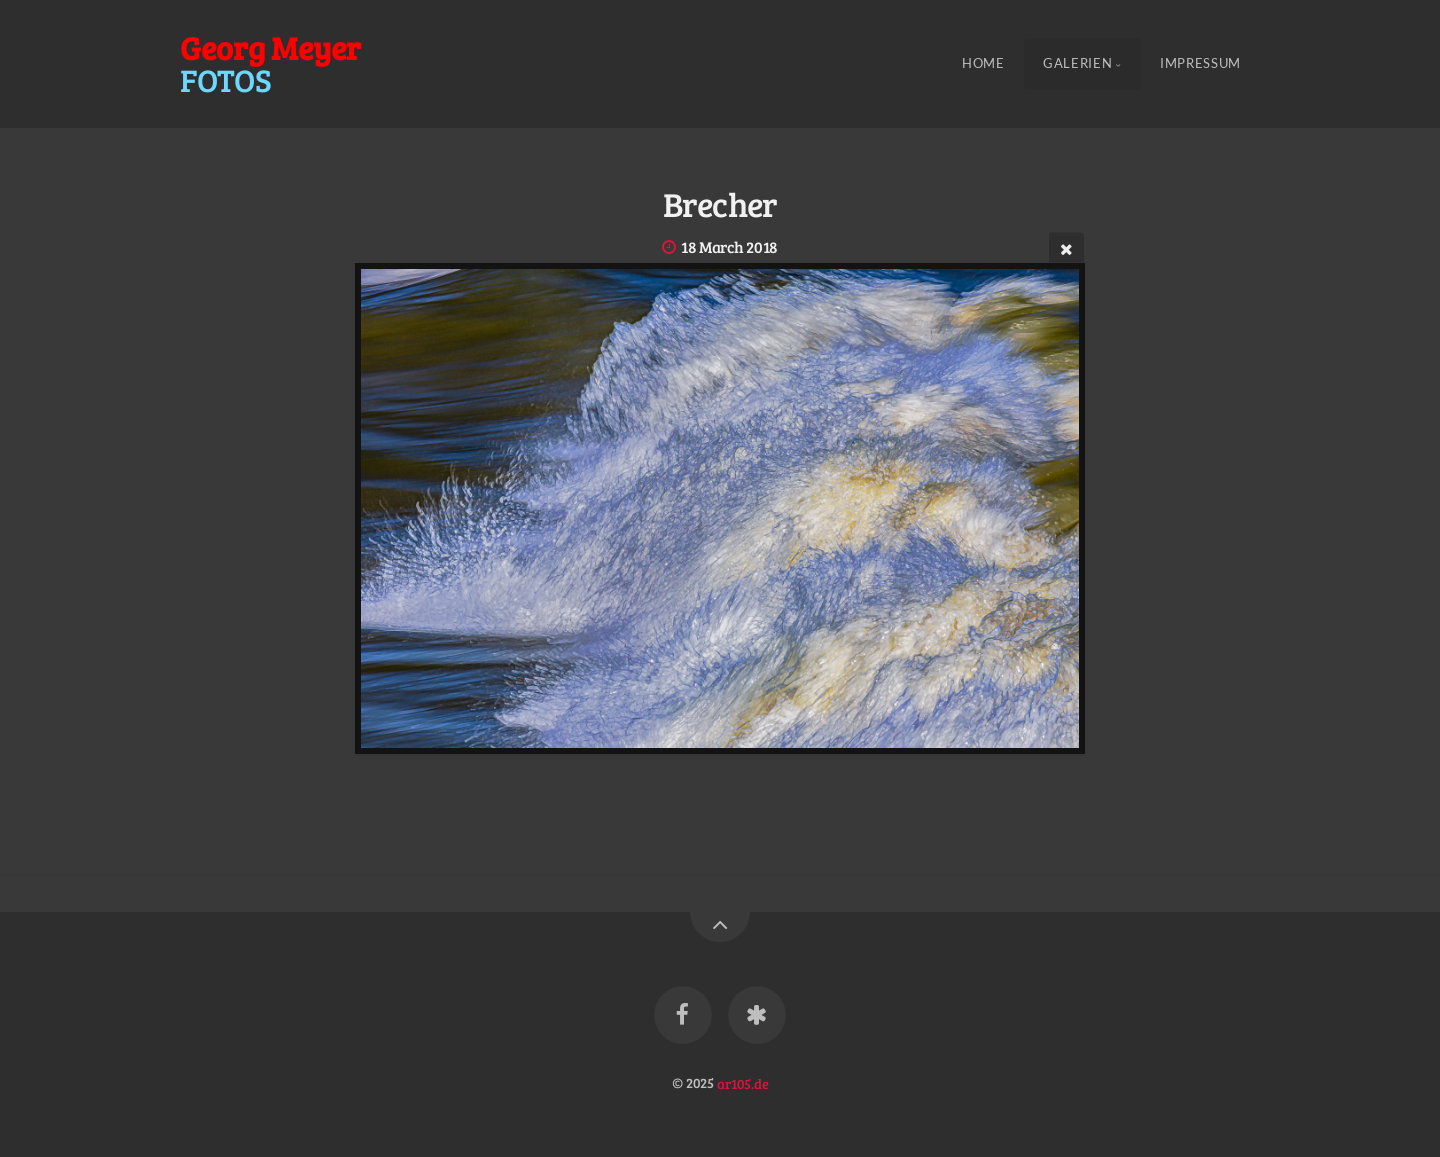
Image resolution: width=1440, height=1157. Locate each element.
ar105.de (743, 1082)
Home (983, 64)
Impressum (1200, 64)
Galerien (1077, 64)
